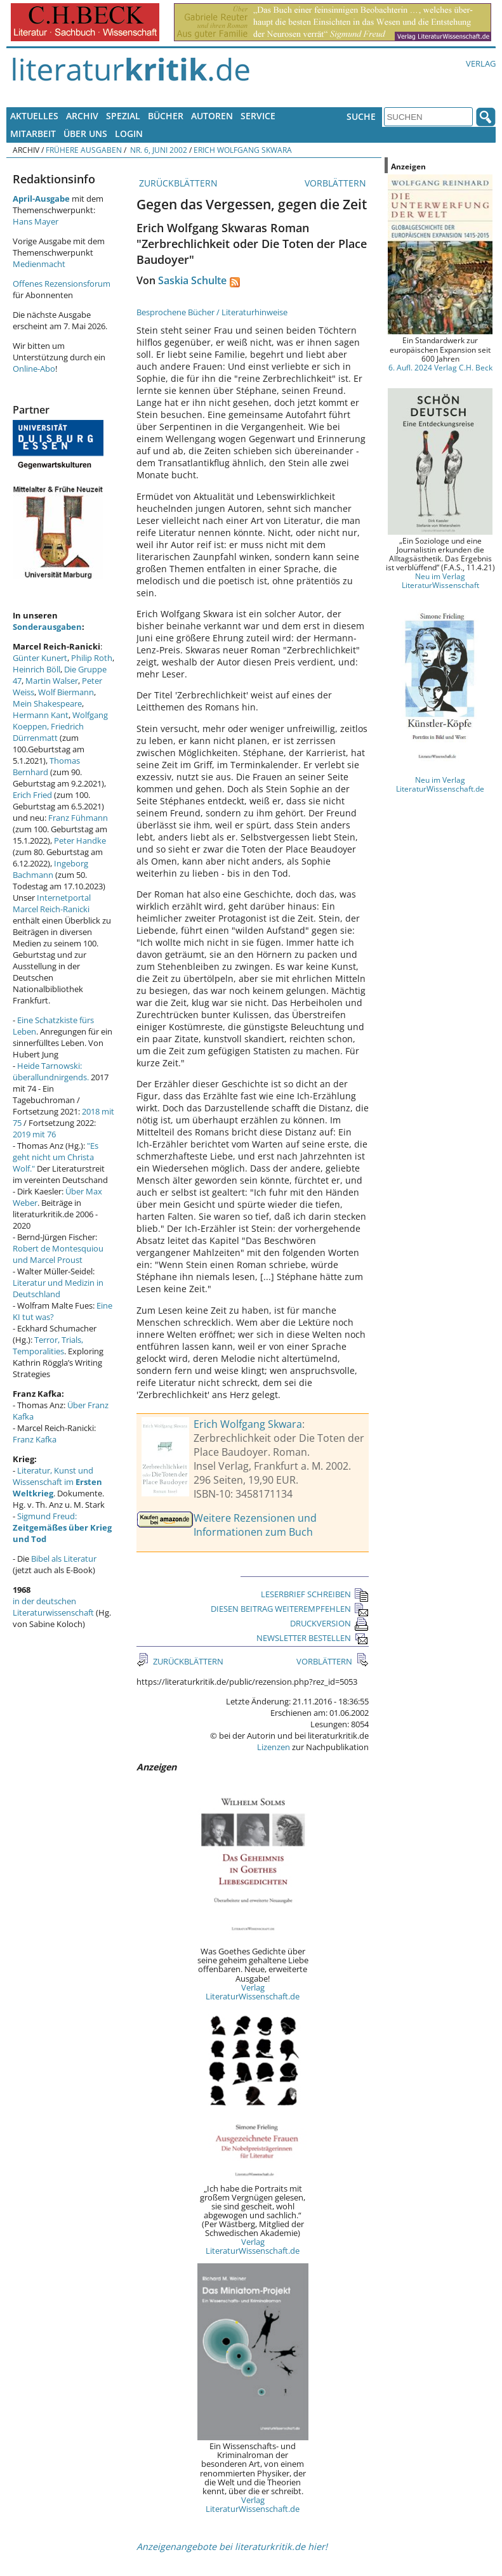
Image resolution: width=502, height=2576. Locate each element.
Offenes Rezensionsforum (61, 283)
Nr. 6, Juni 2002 (157, 150)
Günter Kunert (40, 658)
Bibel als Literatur (63, 1558)
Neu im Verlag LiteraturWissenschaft (440, 580)
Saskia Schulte (192, 280)
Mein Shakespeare (47, 703)
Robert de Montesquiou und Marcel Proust (58, 1254)
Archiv (82, 116)
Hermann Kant (41, 715)
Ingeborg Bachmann (50, 869)
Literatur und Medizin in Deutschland (58, 1288)
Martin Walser (51, 680)
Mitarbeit (33, 133)
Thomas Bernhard (46, 766)
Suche (361, 116)
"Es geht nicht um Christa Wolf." (55, 1157)
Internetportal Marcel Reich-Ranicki (52, 903)
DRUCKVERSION (329, 1623)
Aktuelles (34, 116)
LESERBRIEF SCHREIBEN (315, 1594)
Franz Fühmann (78, 817)
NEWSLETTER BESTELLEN (312, 1638)
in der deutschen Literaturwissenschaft (53, 1606)
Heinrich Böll (36, 669)
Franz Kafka (34, 1439)
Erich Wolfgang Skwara (243, 150)
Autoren (212, 116)
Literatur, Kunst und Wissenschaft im (57, 1482)
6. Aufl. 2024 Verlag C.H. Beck (440, 367)
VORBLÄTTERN (337, 183)
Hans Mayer (35, 221)
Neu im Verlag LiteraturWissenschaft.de (440, 784)
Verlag (481, 63)
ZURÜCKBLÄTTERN (177, 183)
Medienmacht (39, 264)
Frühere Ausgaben (84, 150)
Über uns (85, 133)
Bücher (165, 116)
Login (129, 133)
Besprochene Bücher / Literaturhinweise (211, 312)
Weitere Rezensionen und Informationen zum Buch (255, 1525)
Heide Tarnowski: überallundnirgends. (51, 1071)
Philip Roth (91, 658)
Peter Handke (80, 840)
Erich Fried (32, 795)
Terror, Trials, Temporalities (48, 1345)
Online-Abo (34, 368)
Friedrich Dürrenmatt (48, 732)
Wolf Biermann (66, 692)
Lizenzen (273, 1747)
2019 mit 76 (34, 1134)
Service (258, 116)
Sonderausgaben (47, 626)
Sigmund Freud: (62, 1527)
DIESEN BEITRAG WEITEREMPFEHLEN (290, 1608)
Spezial (123, 116)
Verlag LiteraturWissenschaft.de (253, 1992)
